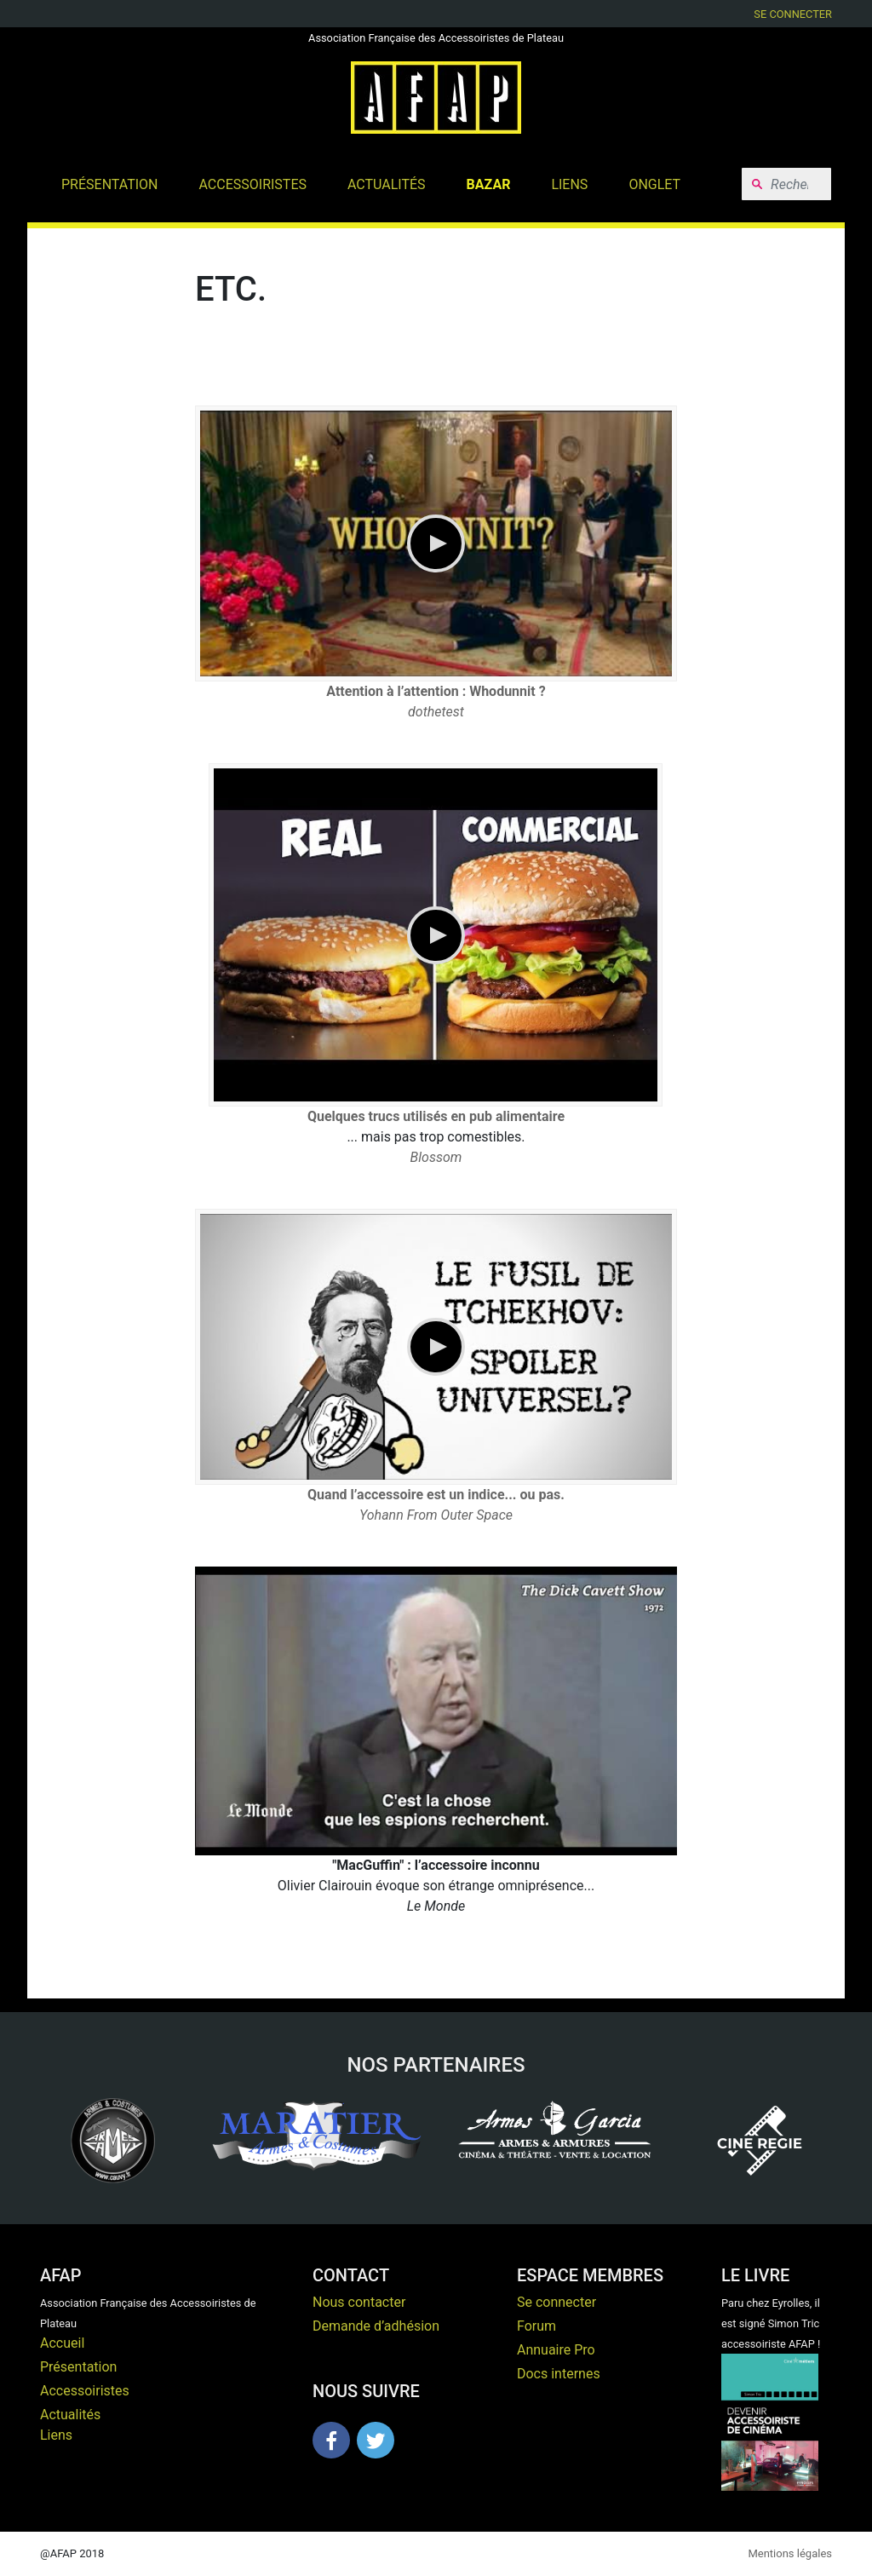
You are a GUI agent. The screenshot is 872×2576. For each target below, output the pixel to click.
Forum (536, 2326)
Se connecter (793, 14)
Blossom (436, 1157)
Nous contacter (359, 2302)
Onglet (654, 184)
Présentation (109, 184)
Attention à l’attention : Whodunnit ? (435, 691)
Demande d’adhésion (376, 2326)
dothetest (436, 712)
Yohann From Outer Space (436, 1515)
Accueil (62, 2343)
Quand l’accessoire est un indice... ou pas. (436, 1494)
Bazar (489, 184)
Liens (569, 184)
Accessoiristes (253, 184)
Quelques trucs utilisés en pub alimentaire (436, 1116)
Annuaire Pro (556, 2350)
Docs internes (558, 2374)
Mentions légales (790, 2553)
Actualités (386, 184)
